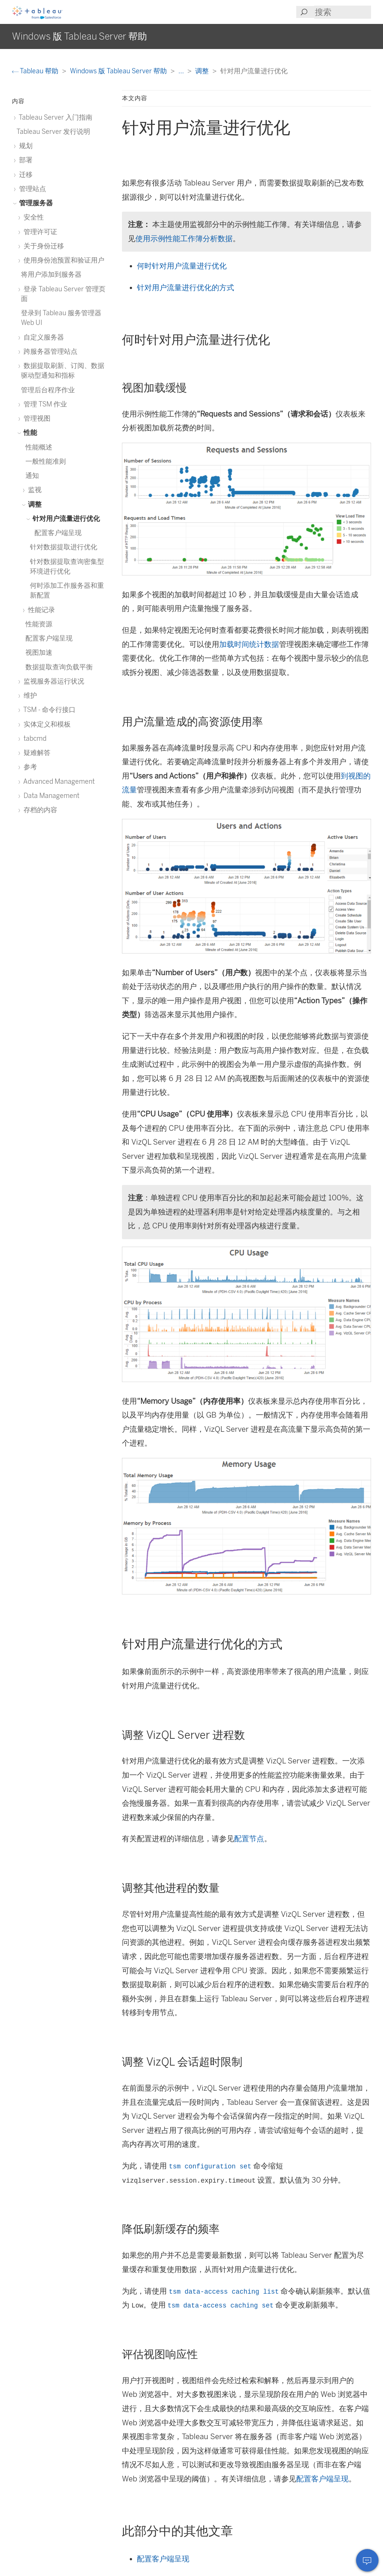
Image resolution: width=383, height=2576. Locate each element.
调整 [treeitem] (33, 504)
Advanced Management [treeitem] (58, 781)
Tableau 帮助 (36, 71)
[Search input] (342, 12)
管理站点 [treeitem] (31, 189)
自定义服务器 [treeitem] (42, 337)
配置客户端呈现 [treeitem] (58, 533)
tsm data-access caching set (221, 2305)
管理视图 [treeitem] (35, 418)
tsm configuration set (210, 2166)
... (181, 71)
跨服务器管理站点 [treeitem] (49, 351)
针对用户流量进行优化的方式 (185, 287)
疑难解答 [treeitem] (35, 752)
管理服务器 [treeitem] (34, 203)
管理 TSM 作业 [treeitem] (44, 404)
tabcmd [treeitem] (33, 738)
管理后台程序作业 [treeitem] (48, 390)
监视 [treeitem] (33, 490)
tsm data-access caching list (224, 2292)
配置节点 (249, 1838)
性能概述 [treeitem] (38, 447)
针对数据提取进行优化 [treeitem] (63, 547)
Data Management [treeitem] (50, 795)
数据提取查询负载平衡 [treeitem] (59, 667)
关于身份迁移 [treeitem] (42, 246)
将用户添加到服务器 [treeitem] (51, 274)
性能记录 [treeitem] (40, 610)
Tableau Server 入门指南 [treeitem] (54, 117)
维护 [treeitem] (29, 695)
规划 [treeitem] (24, 146)
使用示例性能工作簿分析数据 (184, 238)
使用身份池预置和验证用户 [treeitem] (62, 260)
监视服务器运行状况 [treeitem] (52, 681)
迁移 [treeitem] (24, 174)
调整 (202, 71)
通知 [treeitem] (32, 475)
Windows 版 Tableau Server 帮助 (119, 71)
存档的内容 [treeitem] (39, 810)
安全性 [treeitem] (32, 217)
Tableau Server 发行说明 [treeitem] (53, 131)
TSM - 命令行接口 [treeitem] (48, 709)
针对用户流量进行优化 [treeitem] (65, 518)
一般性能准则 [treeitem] (45, 461)
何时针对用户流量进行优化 (182, 265)
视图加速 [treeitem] (38, 652)
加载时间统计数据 (249, 644)
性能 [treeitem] (29, 432)
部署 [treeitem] (24, 160)
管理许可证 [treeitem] (39, 232)
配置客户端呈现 (322, 2478)
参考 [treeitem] (29, 767)
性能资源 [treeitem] (38, 624)
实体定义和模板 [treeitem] (46, 724)
